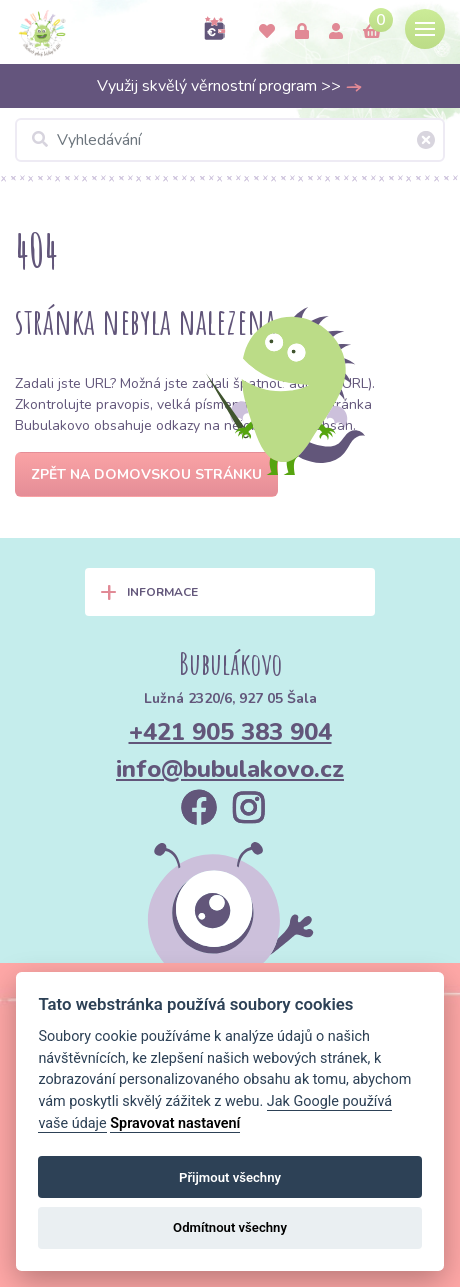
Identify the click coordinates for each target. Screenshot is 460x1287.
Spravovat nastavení (175, 1123)
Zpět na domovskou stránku (146, 474)
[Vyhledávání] (230, 140)
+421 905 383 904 (230, 732)
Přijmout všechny (230, 1177)
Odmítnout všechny (230, 1227)
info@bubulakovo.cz (230, 769)
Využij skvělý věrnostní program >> (230, 86)
